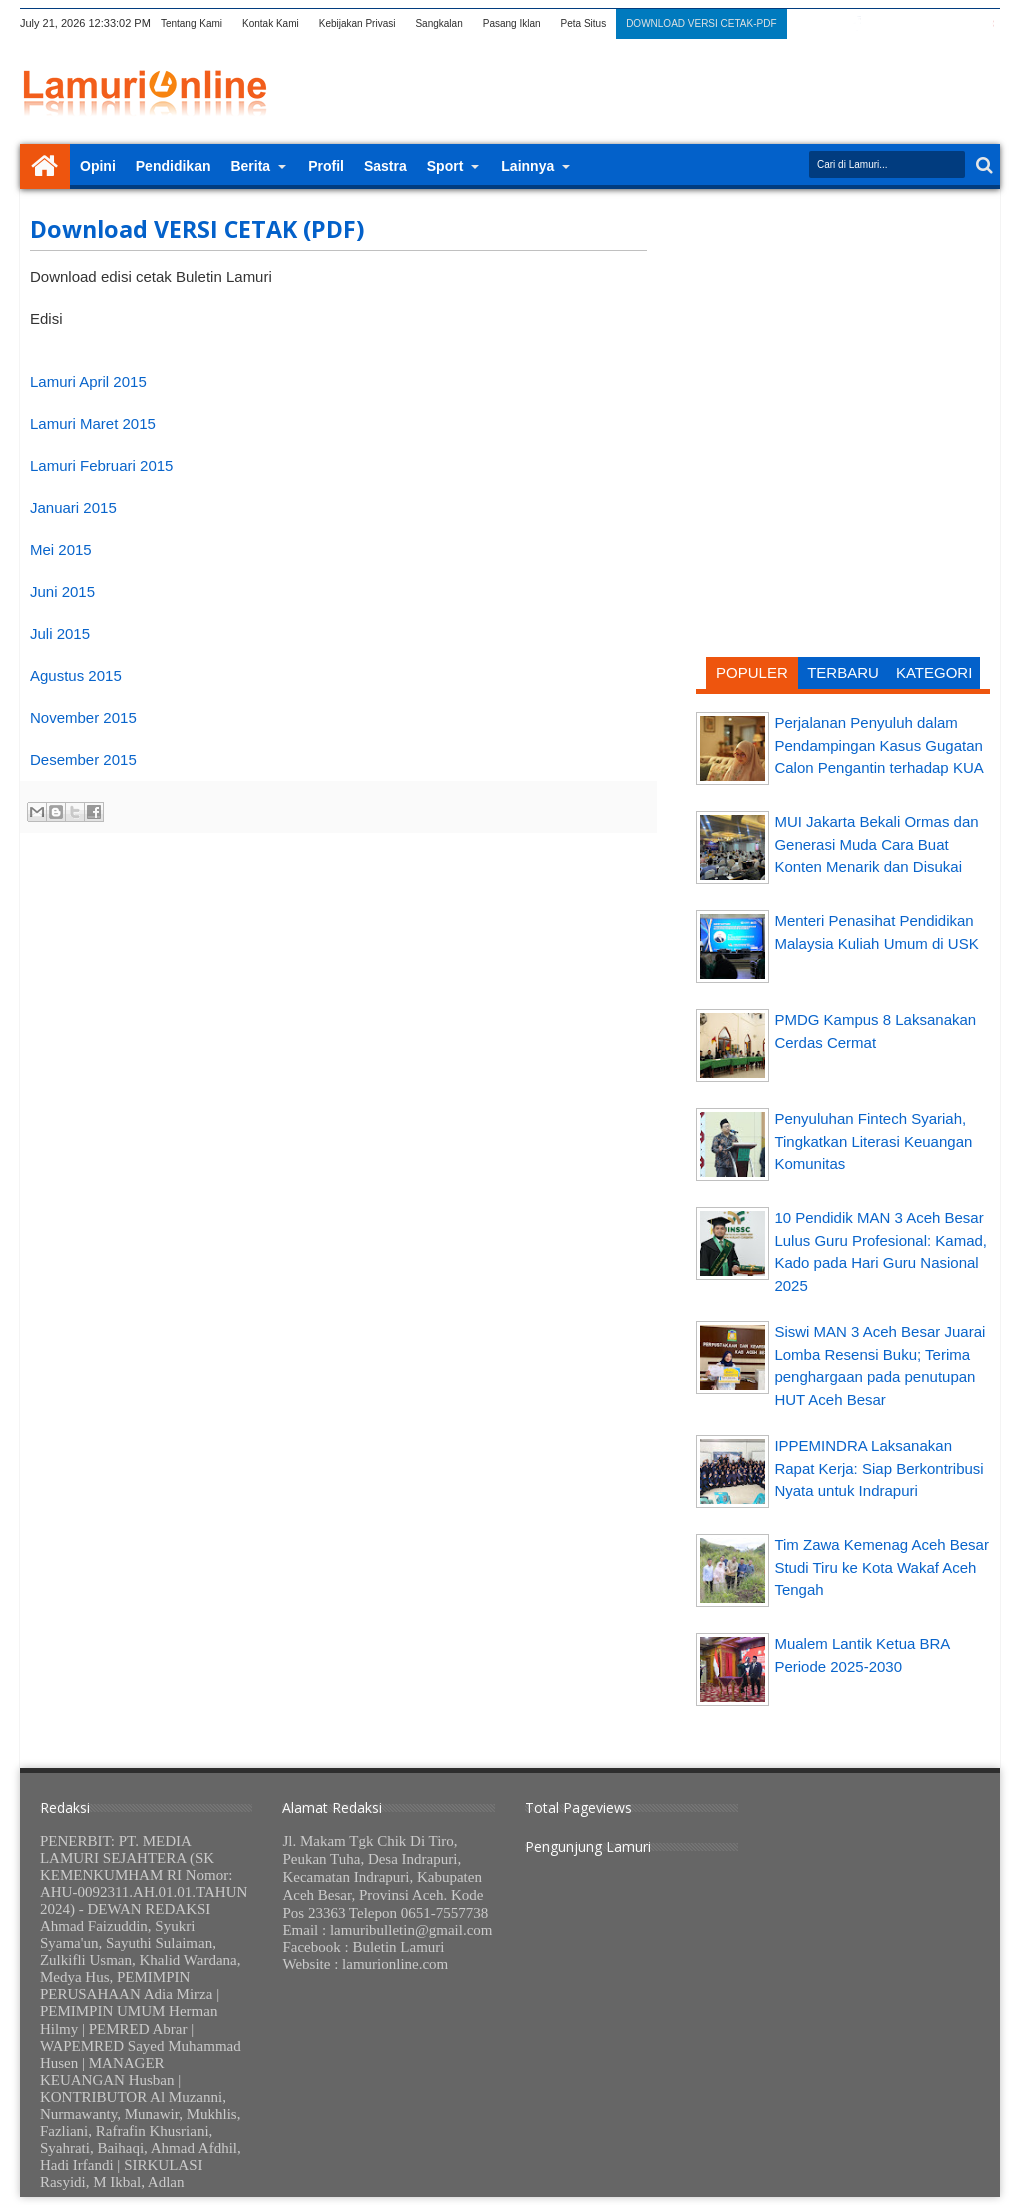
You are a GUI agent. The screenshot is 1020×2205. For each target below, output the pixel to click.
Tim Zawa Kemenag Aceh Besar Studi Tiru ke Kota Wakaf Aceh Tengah (881, 1567)
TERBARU (843, 672)
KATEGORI (934, 672)
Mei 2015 (61, 549)
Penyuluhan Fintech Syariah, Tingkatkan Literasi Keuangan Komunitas (873, 1141)
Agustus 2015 (76, 675)
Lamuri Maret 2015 (93, 423)
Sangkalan (438, 23)
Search (982, 165)
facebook (857, 23)
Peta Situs (584, 23)
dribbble (961, 23)
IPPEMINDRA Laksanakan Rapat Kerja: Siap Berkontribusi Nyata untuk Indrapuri (878, 1468)
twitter (831, 23)
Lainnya (527, 166)
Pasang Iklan (512, 23)
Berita (250, 166)
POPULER (752, 672)
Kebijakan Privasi (357, 23)
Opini (98, 166)
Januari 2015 (73, 507)
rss (909, 23)
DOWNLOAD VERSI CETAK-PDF (701, 23)
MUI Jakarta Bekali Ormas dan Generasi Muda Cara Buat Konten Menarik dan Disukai (876, 844)
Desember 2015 (83, 759)
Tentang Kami (191, 23)
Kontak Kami (270, 23)
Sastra (385, 166)
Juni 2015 (62, 591)
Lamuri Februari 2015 (101, 465)
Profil (326, 166)
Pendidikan (173, 166)
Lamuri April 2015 (88, 381)
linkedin (935, 23)
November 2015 (83, 717)
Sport (445, 166)
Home (45, 166)
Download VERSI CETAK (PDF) (197, 229)
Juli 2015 (60, 633)
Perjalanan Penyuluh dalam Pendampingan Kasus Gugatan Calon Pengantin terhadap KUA (878, 745)
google (883, 23)
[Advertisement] (843, 335)
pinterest (987, 23)
